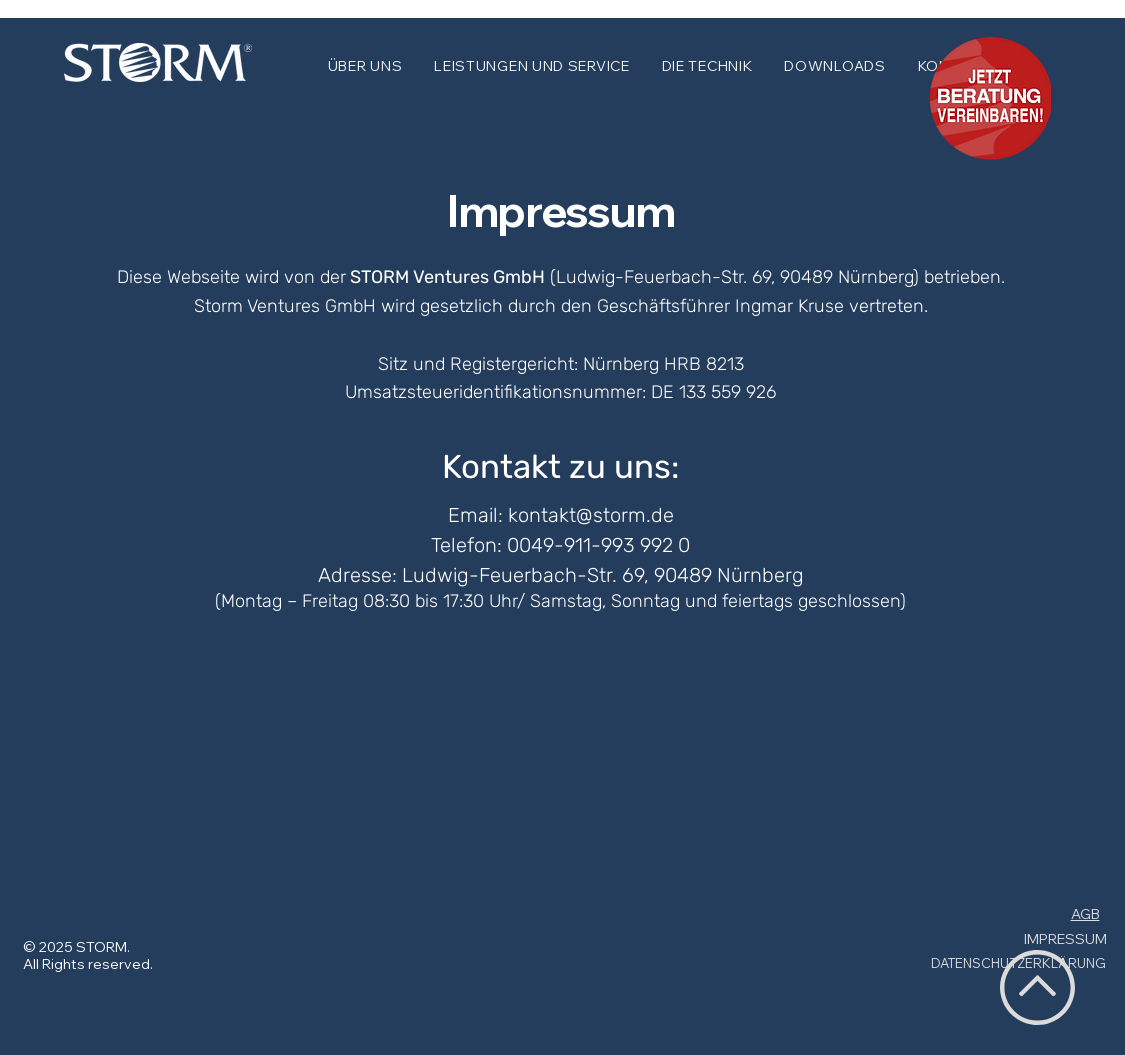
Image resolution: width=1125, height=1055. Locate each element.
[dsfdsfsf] (987, 101)
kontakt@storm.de (591, 515)
